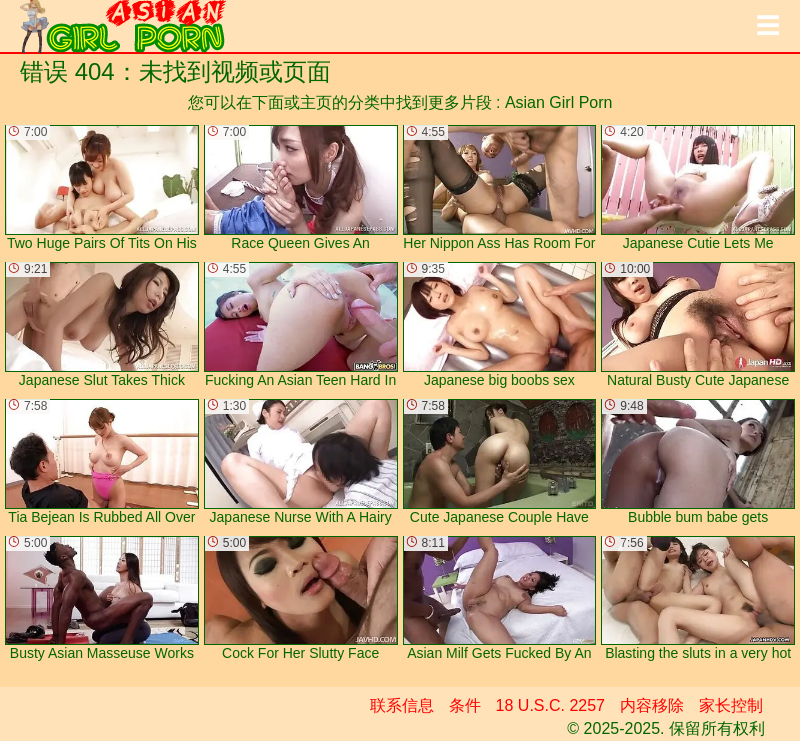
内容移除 (652, 705)
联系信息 (402, 705)
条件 (465, 705)
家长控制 (731, 705)
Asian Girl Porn (559, 102)
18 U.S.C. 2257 (550, 705)
